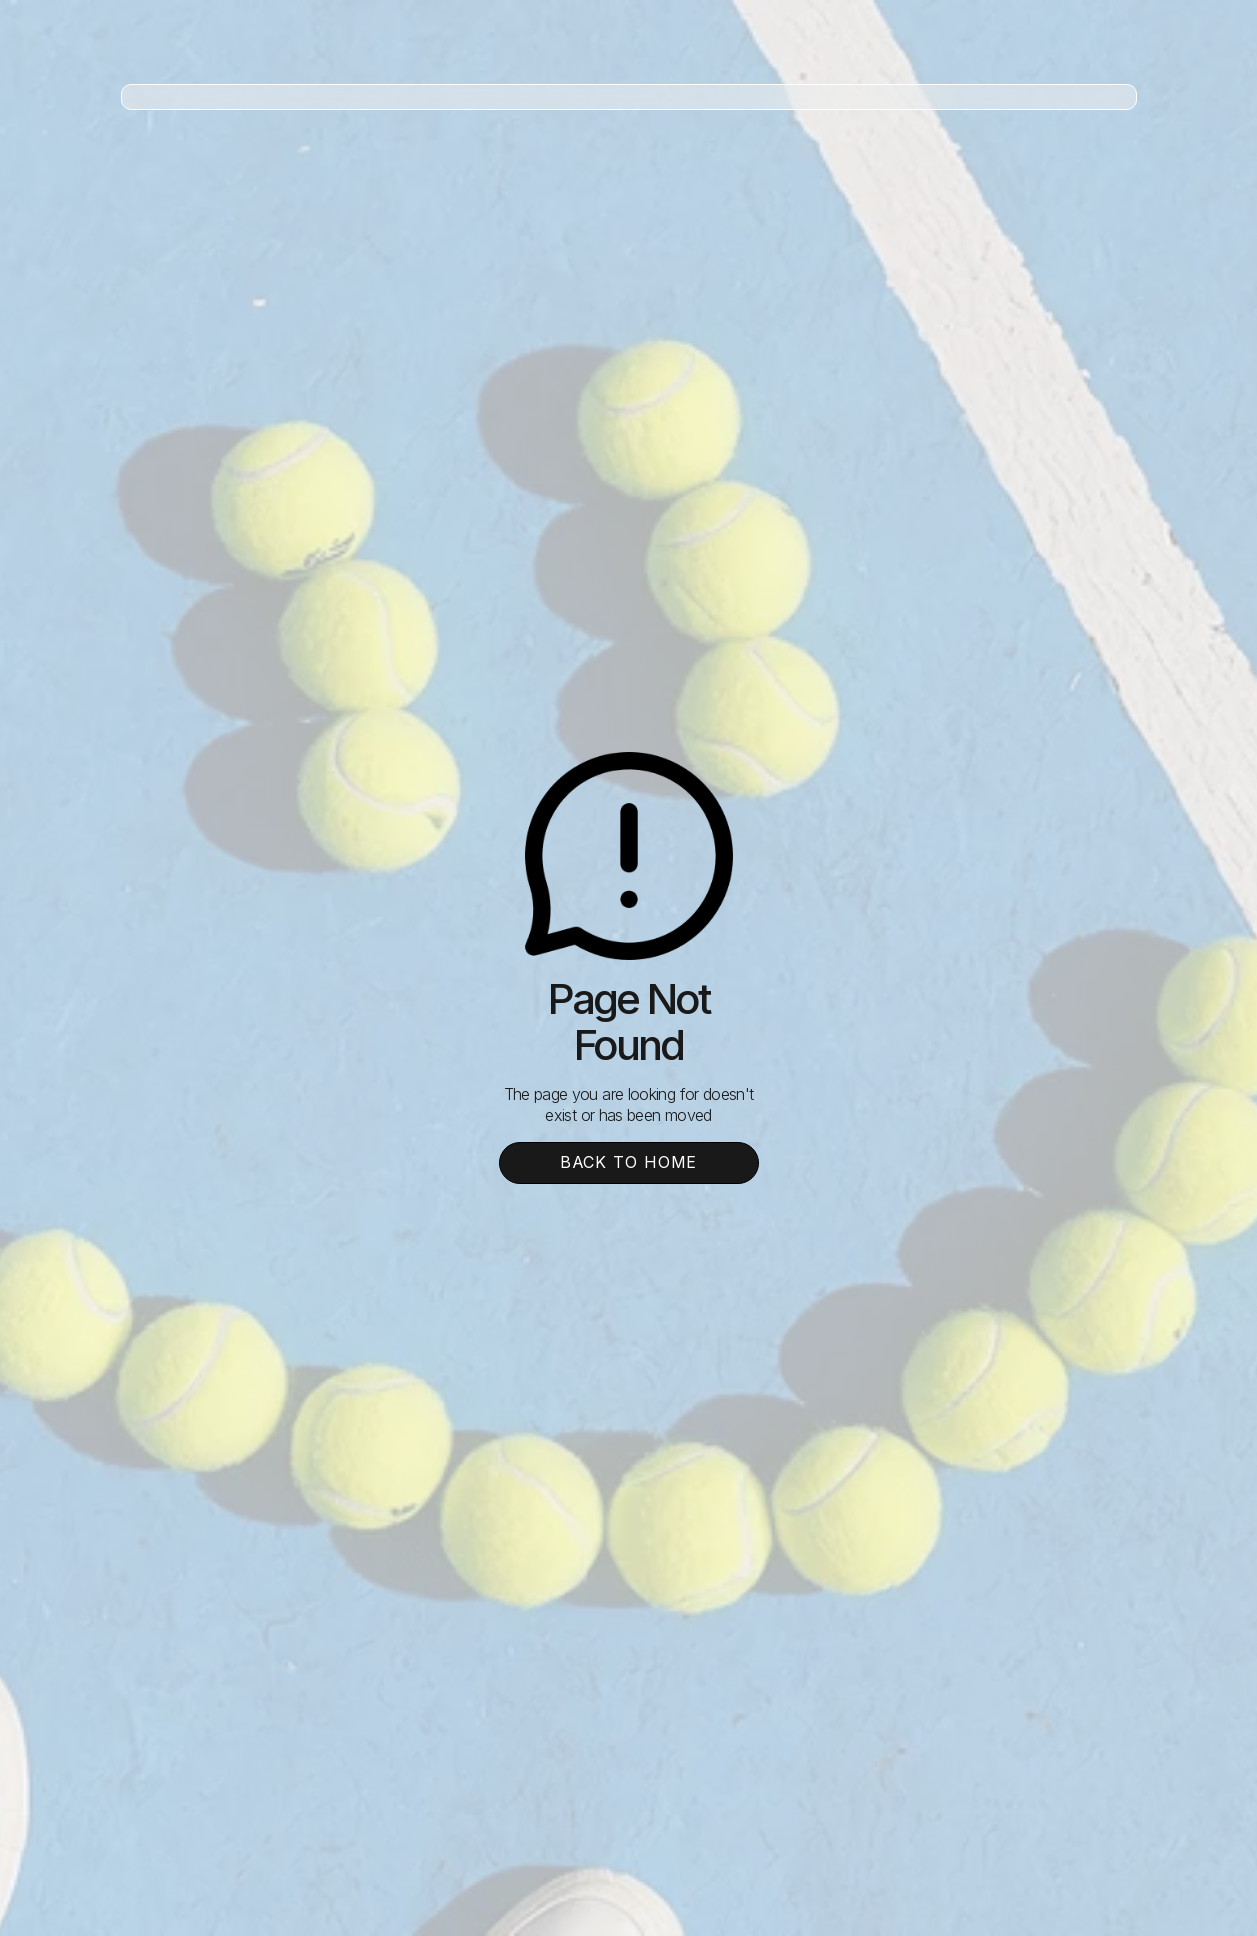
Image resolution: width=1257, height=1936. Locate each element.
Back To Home (629, 1162)
